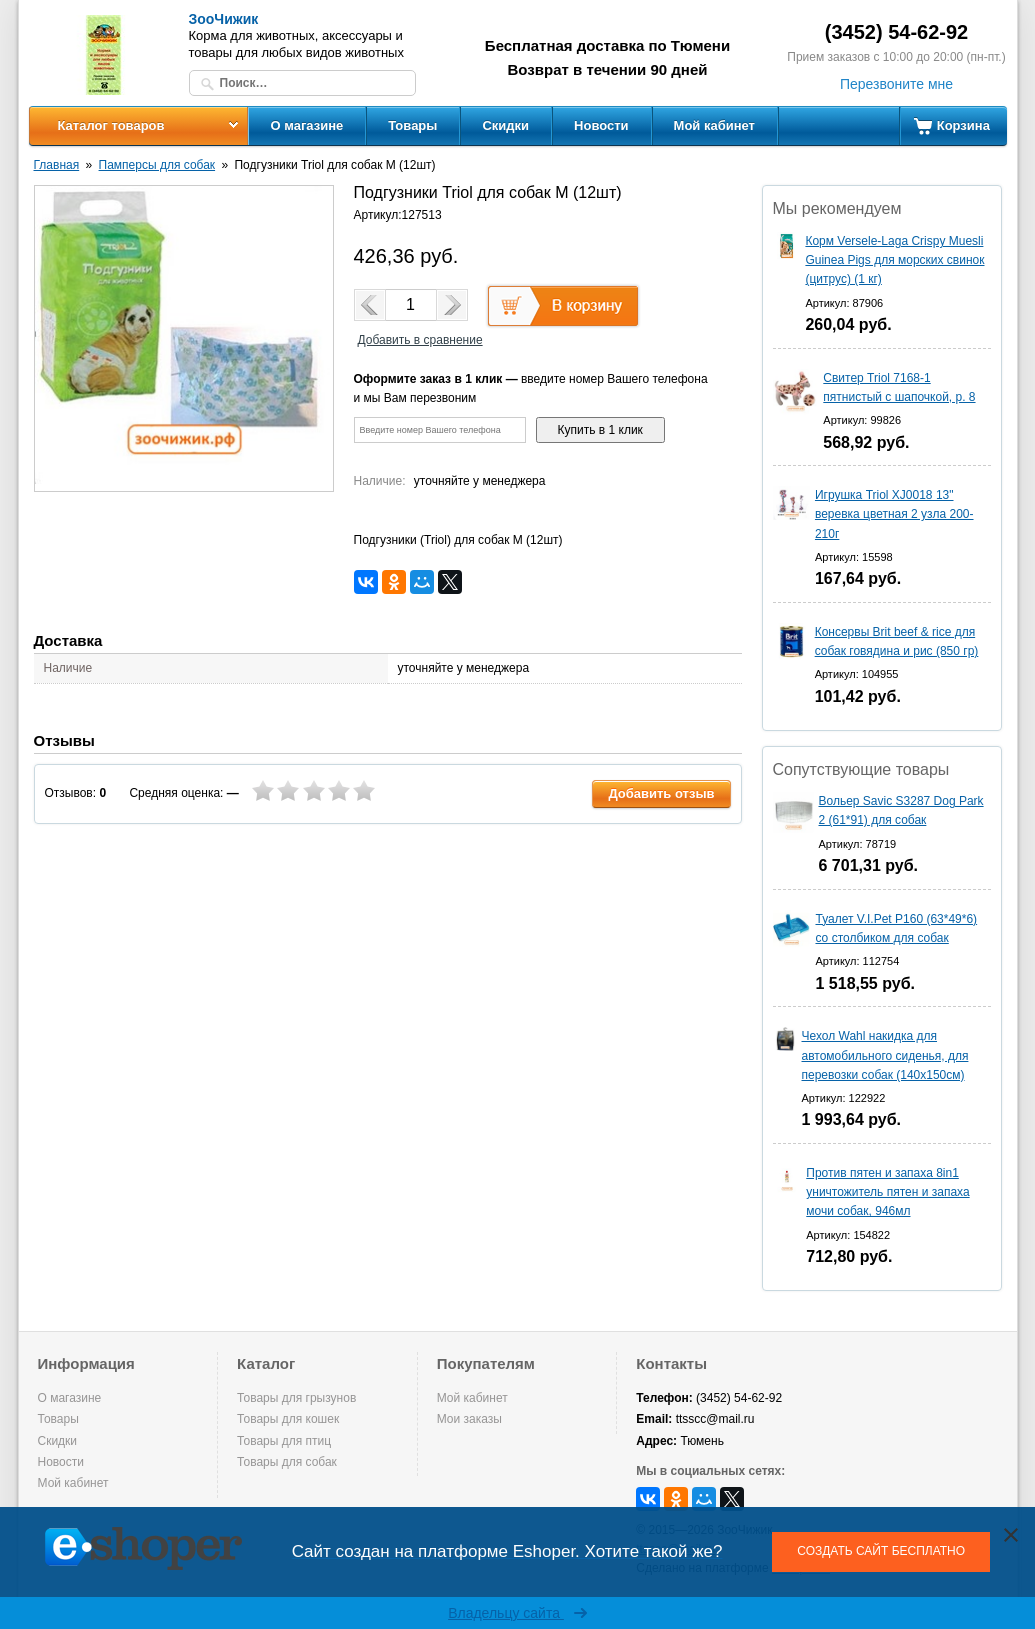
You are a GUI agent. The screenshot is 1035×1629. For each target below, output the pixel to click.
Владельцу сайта (517, 1613)
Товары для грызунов (296, 1398)
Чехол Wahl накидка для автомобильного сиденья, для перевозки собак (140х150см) (885, 1055)
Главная (57, 165)
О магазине (307, 125)
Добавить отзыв (661, 793)
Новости (601, 125)
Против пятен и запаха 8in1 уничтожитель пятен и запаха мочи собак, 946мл (887, 1192)
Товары (412, 125)
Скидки (505, 125)
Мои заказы (469, 1419)
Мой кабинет (714, 125)
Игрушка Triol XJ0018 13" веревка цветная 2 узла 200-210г (894, 514)
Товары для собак (287, 1462)
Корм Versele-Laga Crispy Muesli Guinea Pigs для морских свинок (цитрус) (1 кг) (894, 260)
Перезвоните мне (896, 84)
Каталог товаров (110, 125)
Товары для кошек (288, 1419)
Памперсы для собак (157, 165)
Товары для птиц (284, 1441)
